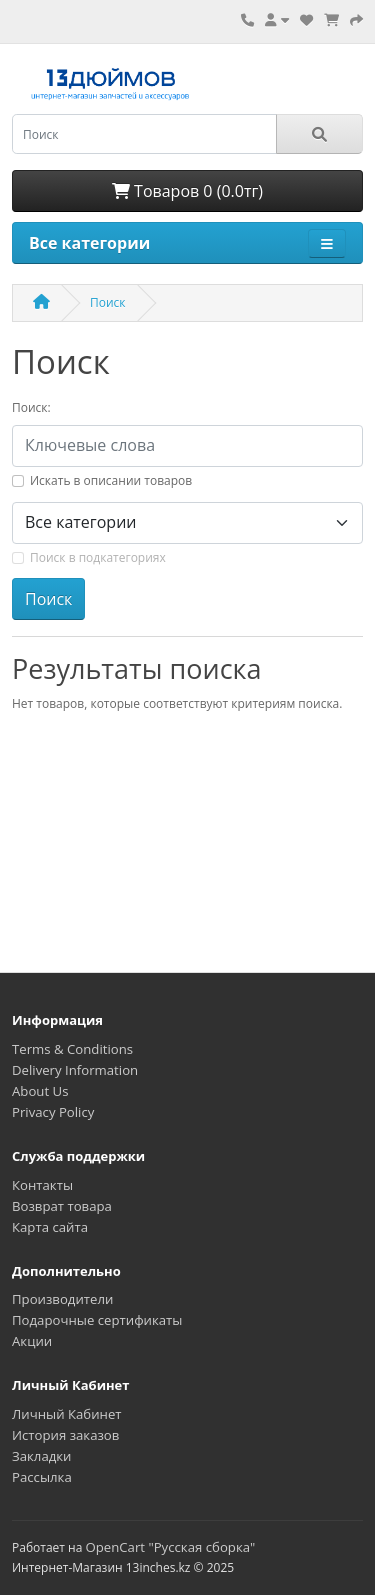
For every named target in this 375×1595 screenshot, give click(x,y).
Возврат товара (62, 1206)
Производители (62, 1299)
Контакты (42, 1185)
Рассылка (42, 1477)
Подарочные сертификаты (97, 1320)
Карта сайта (50, 1227)
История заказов (65, 1435)
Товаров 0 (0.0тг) (187, 191)
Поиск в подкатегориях (98, 557)
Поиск (108, 302)
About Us (40, 1091)
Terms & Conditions (72, 1049)
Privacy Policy (53, 1112)
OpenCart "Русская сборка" (170, 1547)
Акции (32, 1341)
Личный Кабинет (67, 1414)
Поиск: (31, 407)
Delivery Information (75, 1070)
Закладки (41, 1456)
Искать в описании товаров (111, 480)
